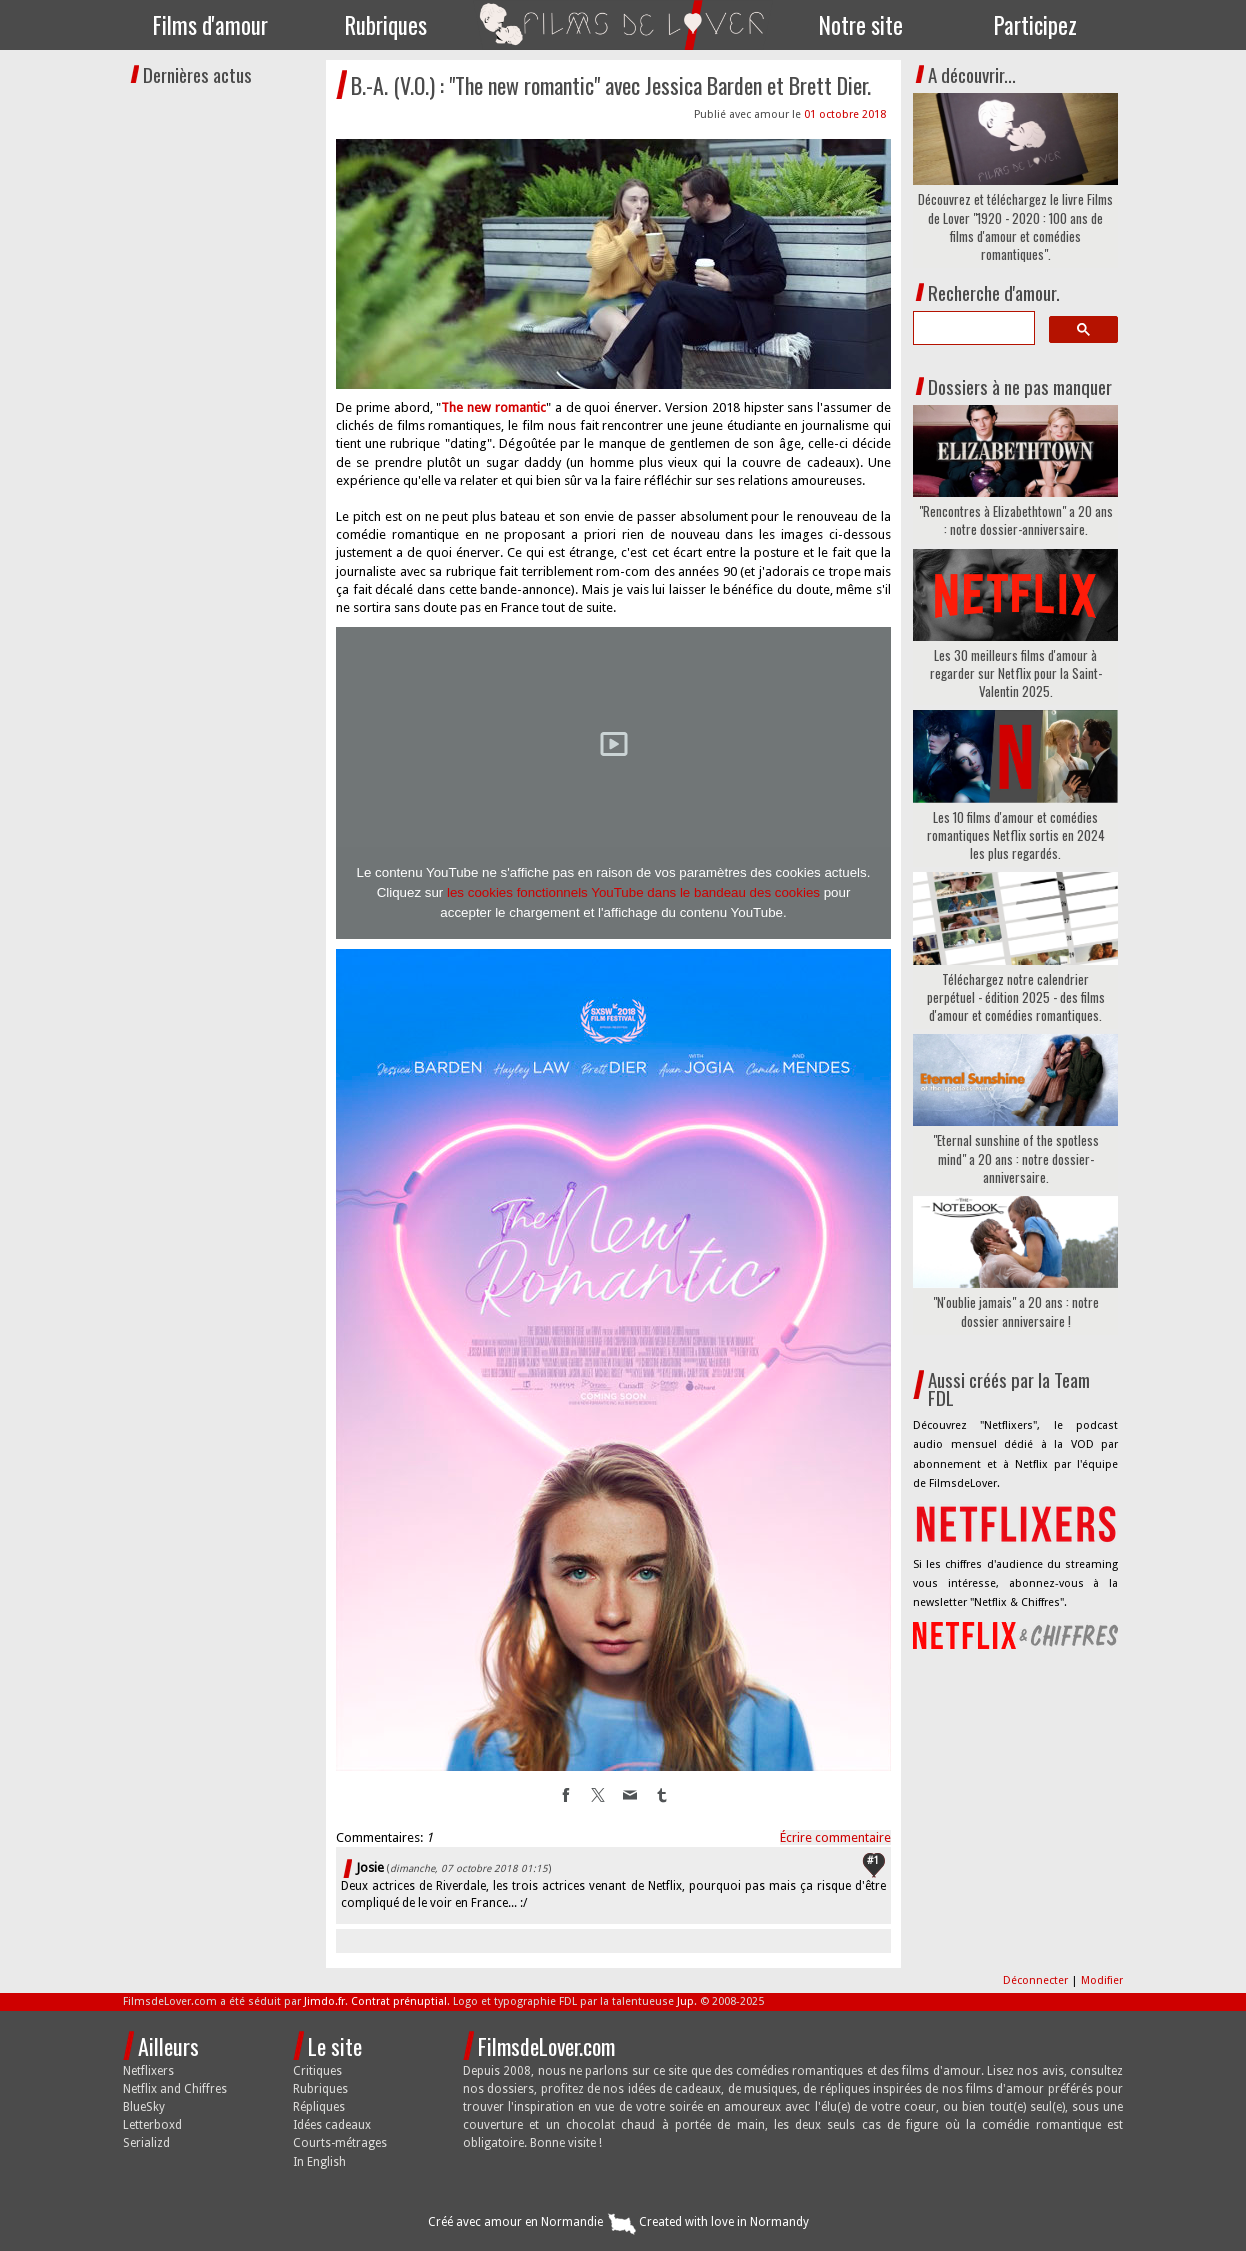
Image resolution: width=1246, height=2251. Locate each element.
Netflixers (148, 2071)
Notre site (861, 25)
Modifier (1102, 1980)
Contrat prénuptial (399, 2001)
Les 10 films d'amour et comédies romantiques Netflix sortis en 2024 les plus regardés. (1016, 835)
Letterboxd (152, 2125)
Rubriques (386, 25)
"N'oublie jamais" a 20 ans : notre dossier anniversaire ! (1016, 1311)
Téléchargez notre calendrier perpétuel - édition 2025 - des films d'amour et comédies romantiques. (1016, 997)
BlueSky (144, 2107)
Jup (685, 2001)
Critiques (317, 2071)
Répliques (319, 2107)
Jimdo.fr (324, 2001)
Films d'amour (210, 25)
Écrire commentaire (835, 1837)
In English (319, 2162)
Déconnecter (1037, 1980)
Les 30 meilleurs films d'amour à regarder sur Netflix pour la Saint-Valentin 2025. (1016, 673)
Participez (1035, 25)
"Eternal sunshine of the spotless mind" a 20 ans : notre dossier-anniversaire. (1016, 1158)
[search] (972, 328)
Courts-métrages (340, 2143)
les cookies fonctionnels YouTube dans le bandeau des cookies (633, 892)
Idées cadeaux (332, 2125)
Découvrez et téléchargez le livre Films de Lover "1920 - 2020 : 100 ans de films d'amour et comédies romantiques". (1015, 226)
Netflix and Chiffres (175, 2089)
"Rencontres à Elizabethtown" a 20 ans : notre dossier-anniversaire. (1016, 520)
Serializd (146, 2143)
